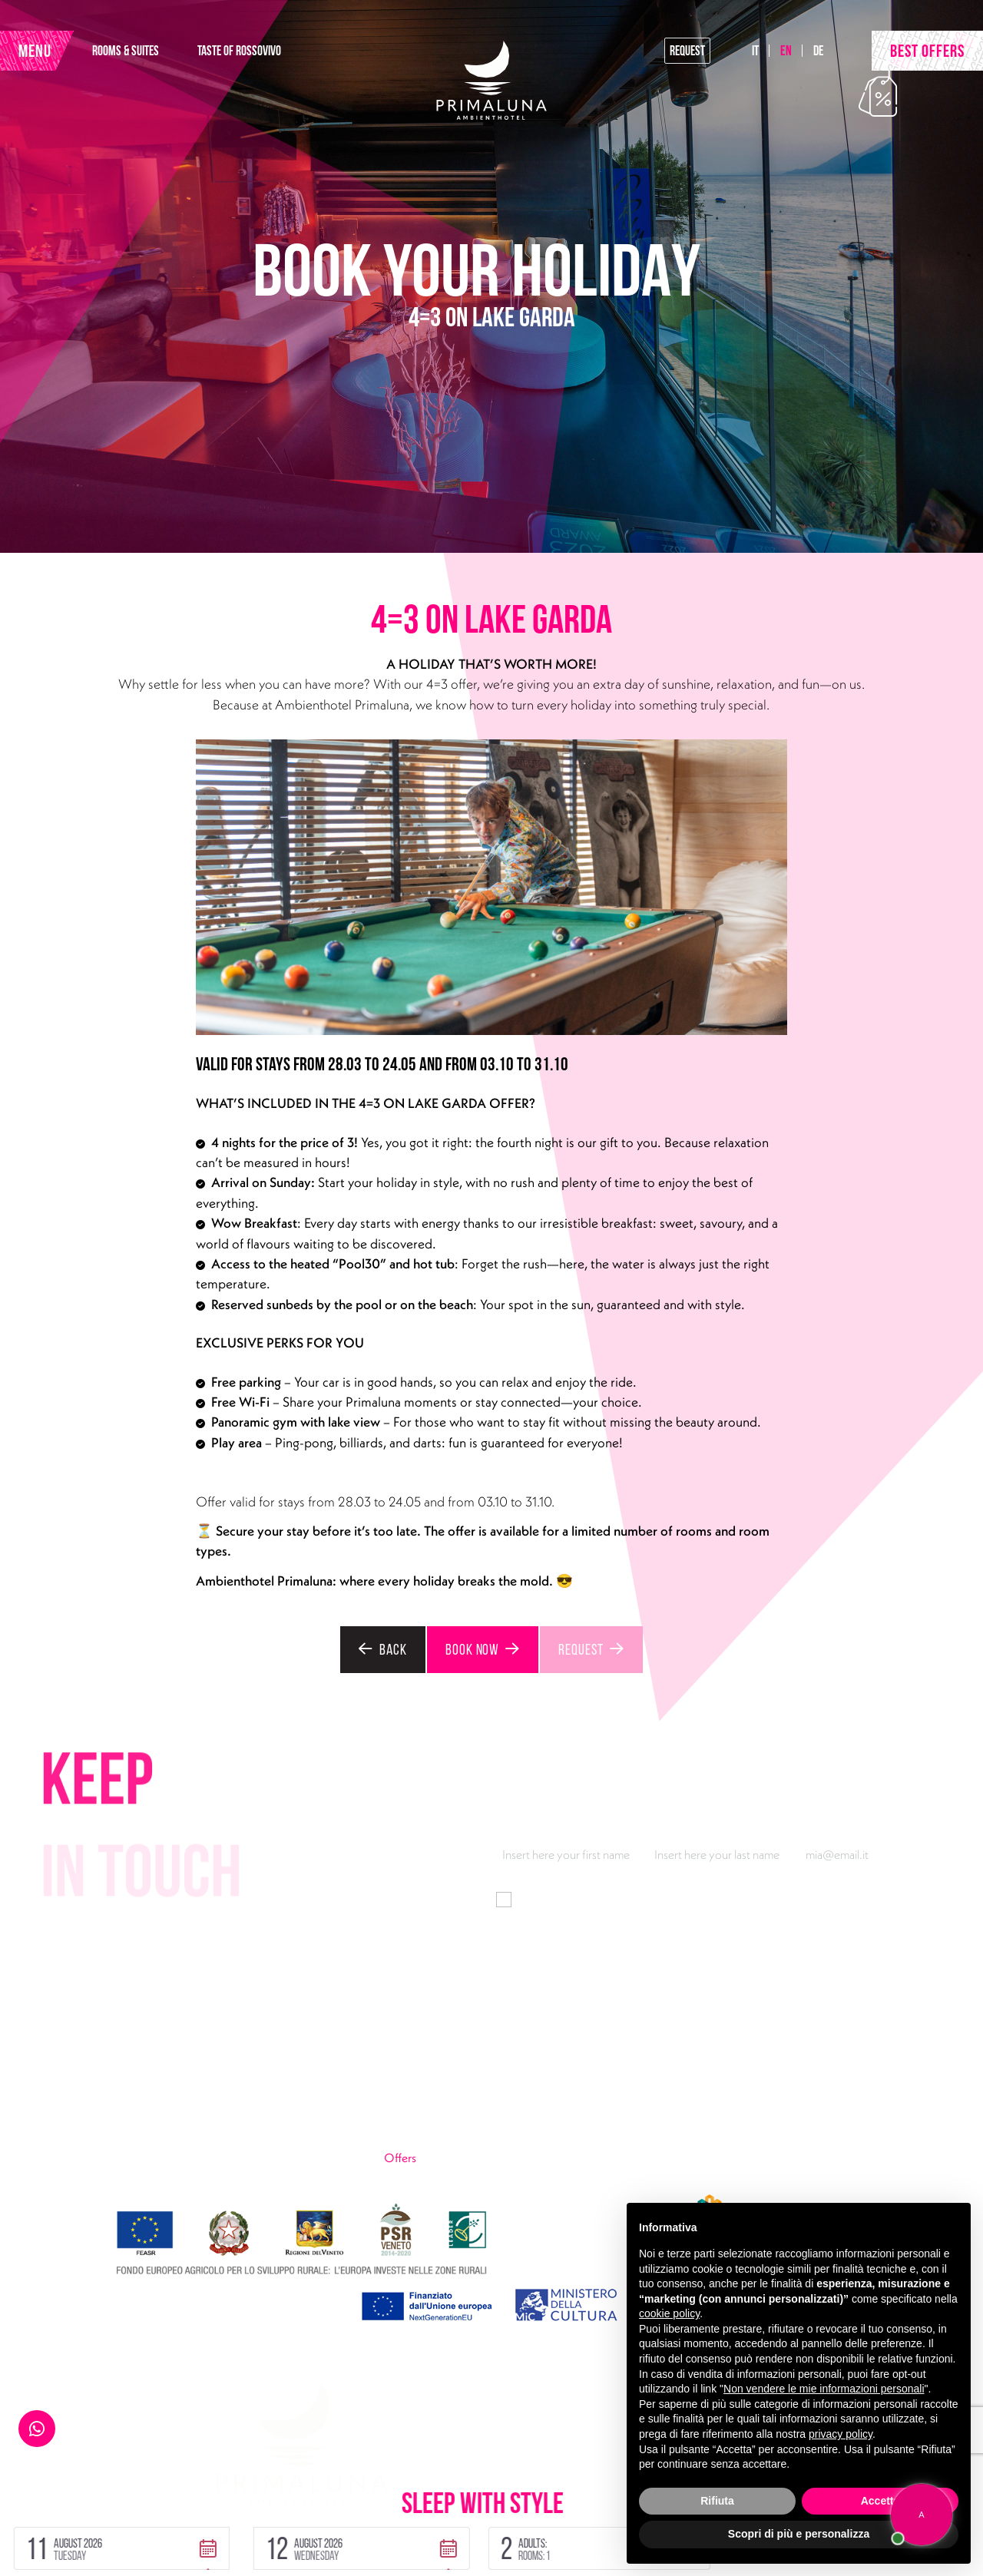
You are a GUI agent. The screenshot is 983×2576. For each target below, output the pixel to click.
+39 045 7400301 (117, 2108)
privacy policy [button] (840, 2434)
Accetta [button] (880, 2501)
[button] (227, 2487)
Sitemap (244, 2523)
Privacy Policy (74, 2523)
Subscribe (906, 1952)
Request (680, 54)
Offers (437, 2156)
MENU (42, 54)
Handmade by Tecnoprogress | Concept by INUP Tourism (187, 2551)
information (689, 1898)
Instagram (213, 2157)
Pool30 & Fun (668, 2084)
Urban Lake (411, 2133)
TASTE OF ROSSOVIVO (261, 54)
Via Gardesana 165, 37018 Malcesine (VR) (175, 2084)
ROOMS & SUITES (147, 54)
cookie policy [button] (669, 2313)
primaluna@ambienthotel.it (140, 2133)
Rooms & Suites (422, 2084)
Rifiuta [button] (717, 2501)
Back (372, 1648)
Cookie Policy (166, 2523)
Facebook (155, 2157)
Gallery (652, 2157)
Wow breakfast (671, 2133)
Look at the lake (672, 2108)
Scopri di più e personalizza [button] (798, 2534)
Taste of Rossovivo (430, 2108)
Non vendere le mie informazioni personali (823, 2389)
